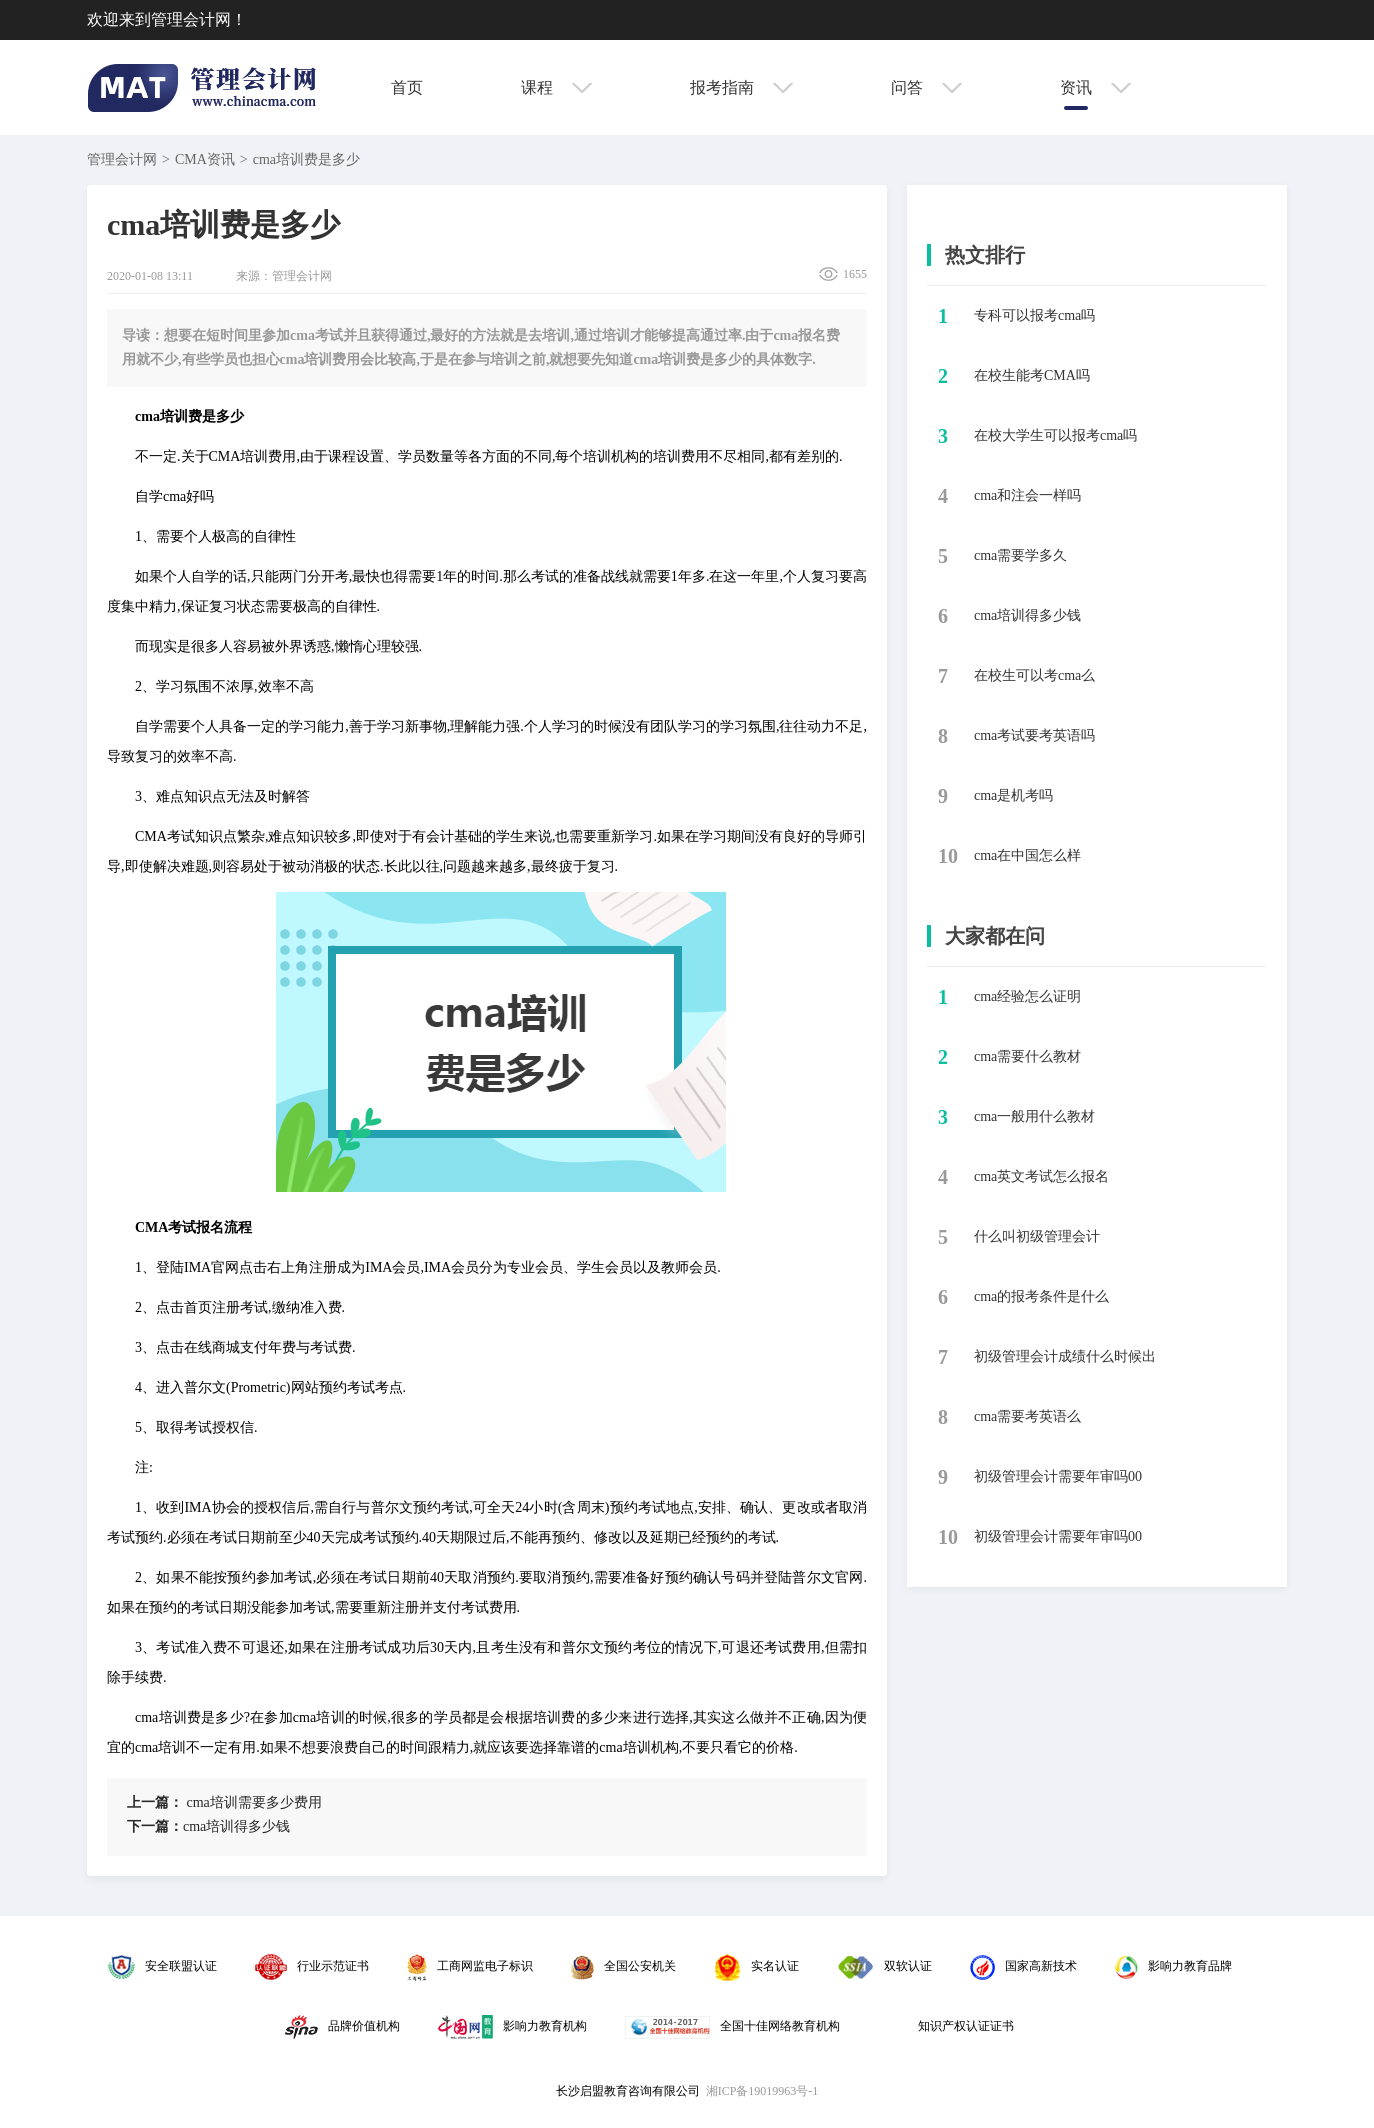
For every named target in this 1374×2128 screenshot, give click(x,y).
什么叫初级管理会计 (1037, 1236)
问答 (926, 87)
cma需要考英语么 (1027, 1416)
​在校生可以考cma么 (1034, 675)
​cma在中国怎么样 (1027, 855)
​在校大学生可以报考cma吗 (1055, 435)
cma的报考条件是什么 (1041, 1296)
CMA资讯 (205, 159)
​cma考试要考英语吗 (1034, 735)
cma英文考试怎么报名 (1041, 1176)
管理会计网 (122, 159)
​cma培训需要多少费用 (224, 1802)
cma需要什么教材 (1027, 1056)
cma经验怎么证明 (1027, 996)
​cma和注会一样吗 (1027, 495)
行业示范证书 (312, 1966)
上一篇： (155, 1802)
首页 (407, 87)
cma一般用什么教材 (1034, 1116)
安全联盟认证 (162, 1966)
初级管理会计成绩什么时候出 (1065, 1356)
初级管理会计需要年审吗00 (1058, 1476)
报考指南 (741, 87)
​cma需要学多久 (1020, 555)
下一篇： (155, 1826)
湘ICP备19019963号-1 (762, 2091)
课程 (556, 87)
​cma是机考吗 (1013, 795)
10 (948, 856)
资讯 (1095, 87)
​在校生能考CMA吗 (1032, 375)
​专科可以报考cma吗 (1034, 315)
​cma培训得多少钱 (208, 1826)
